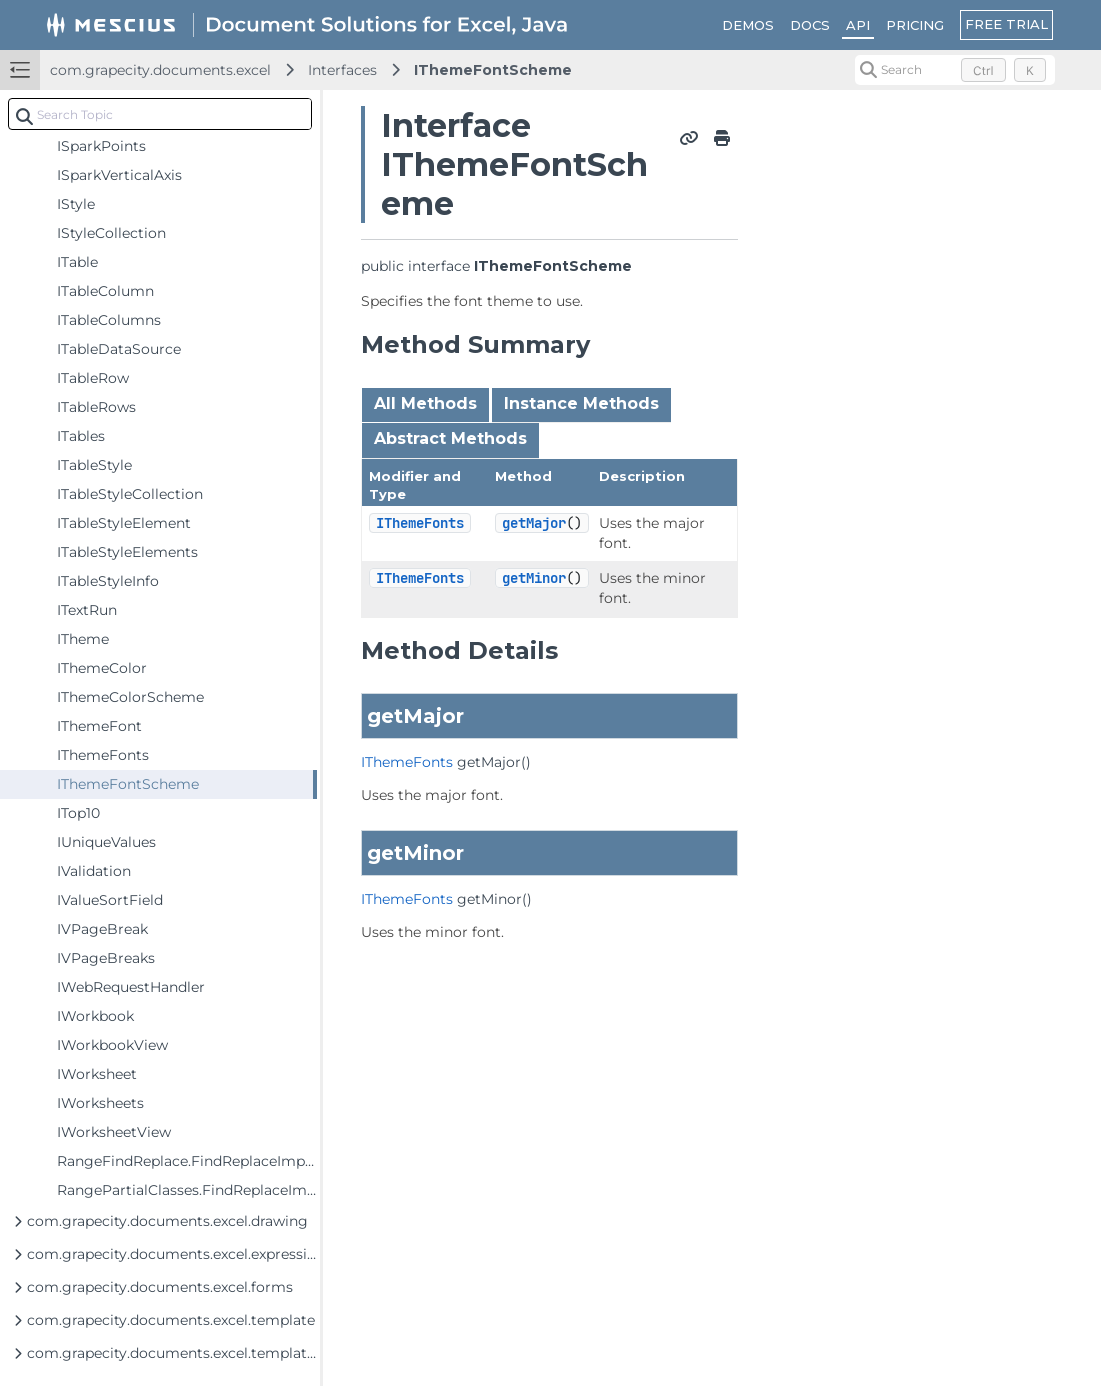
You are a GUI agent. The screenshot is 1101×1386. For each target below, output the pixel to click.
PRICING (915, 25)
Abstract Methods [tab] (450, 438)
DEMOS (748, 25)
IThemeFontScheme (493, 70)
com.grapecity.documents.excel (160, 70)
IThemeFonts (420, 523)
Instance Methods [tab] (581, 403)
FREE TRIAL (1006, 24)
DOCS (810, 25)
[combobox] (160, 114)
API (858, 25)
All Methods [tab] (425, 403)
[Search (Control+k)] (955, 70)
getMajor (534, 523)
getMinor (534, 578)
